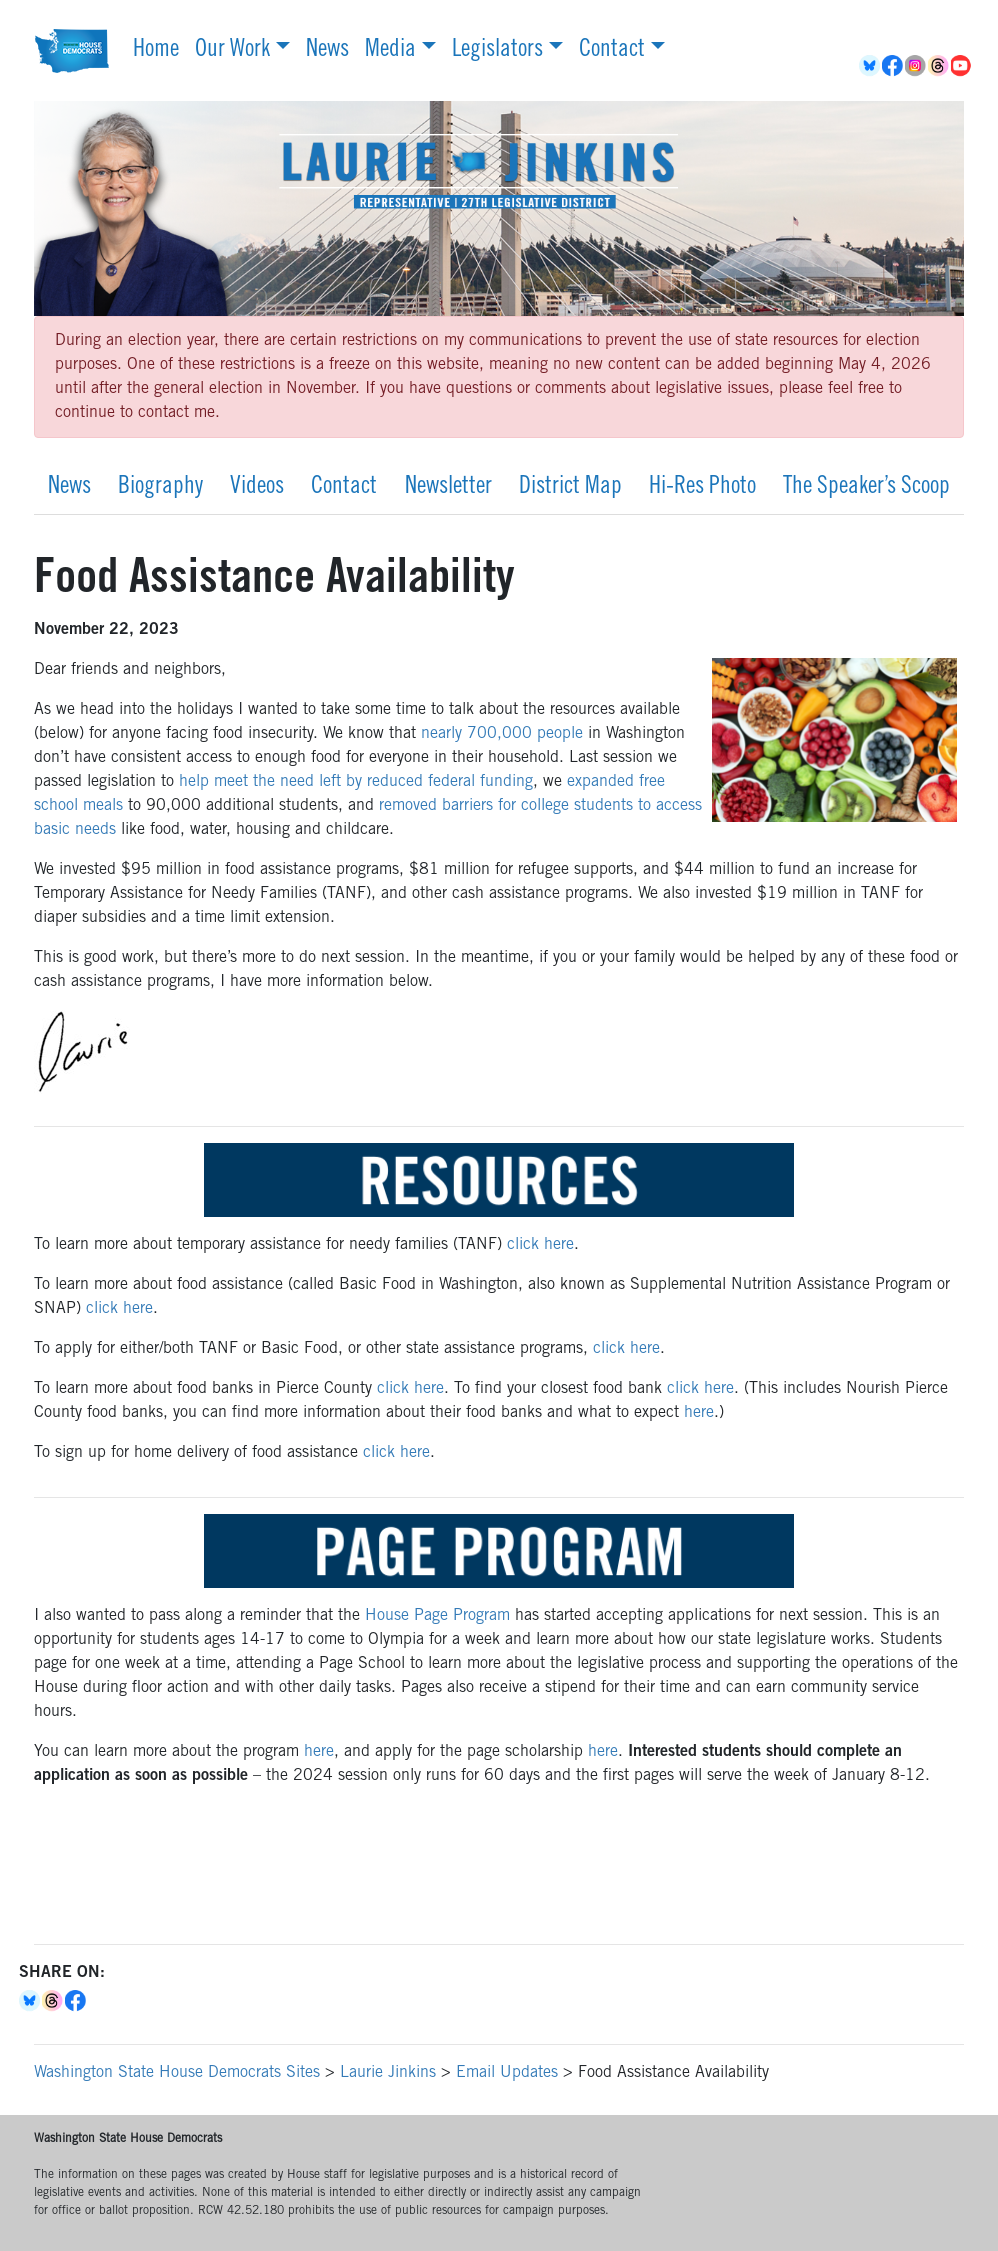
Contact (612, 51)
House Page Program (437, 1616)
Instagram (916, 66)
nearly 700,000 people (502, 734)
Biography (160, 488)
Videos (257, 488)
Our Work (232, 51)
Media (390, 51)
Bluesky (30, 2001)
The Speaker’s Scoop (866, 488)
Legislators (497, 51)
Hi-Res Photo (702, 488)
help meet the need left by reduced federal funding (356, 782)
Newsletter (448, 488)
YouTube (962, 66)
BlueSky (870, 66)
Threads (939, 66)
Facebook (893, 66)
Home (156, 51)
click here (540, 1245)
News (327, 51)
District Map (570, 488)
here (699, 1413)
